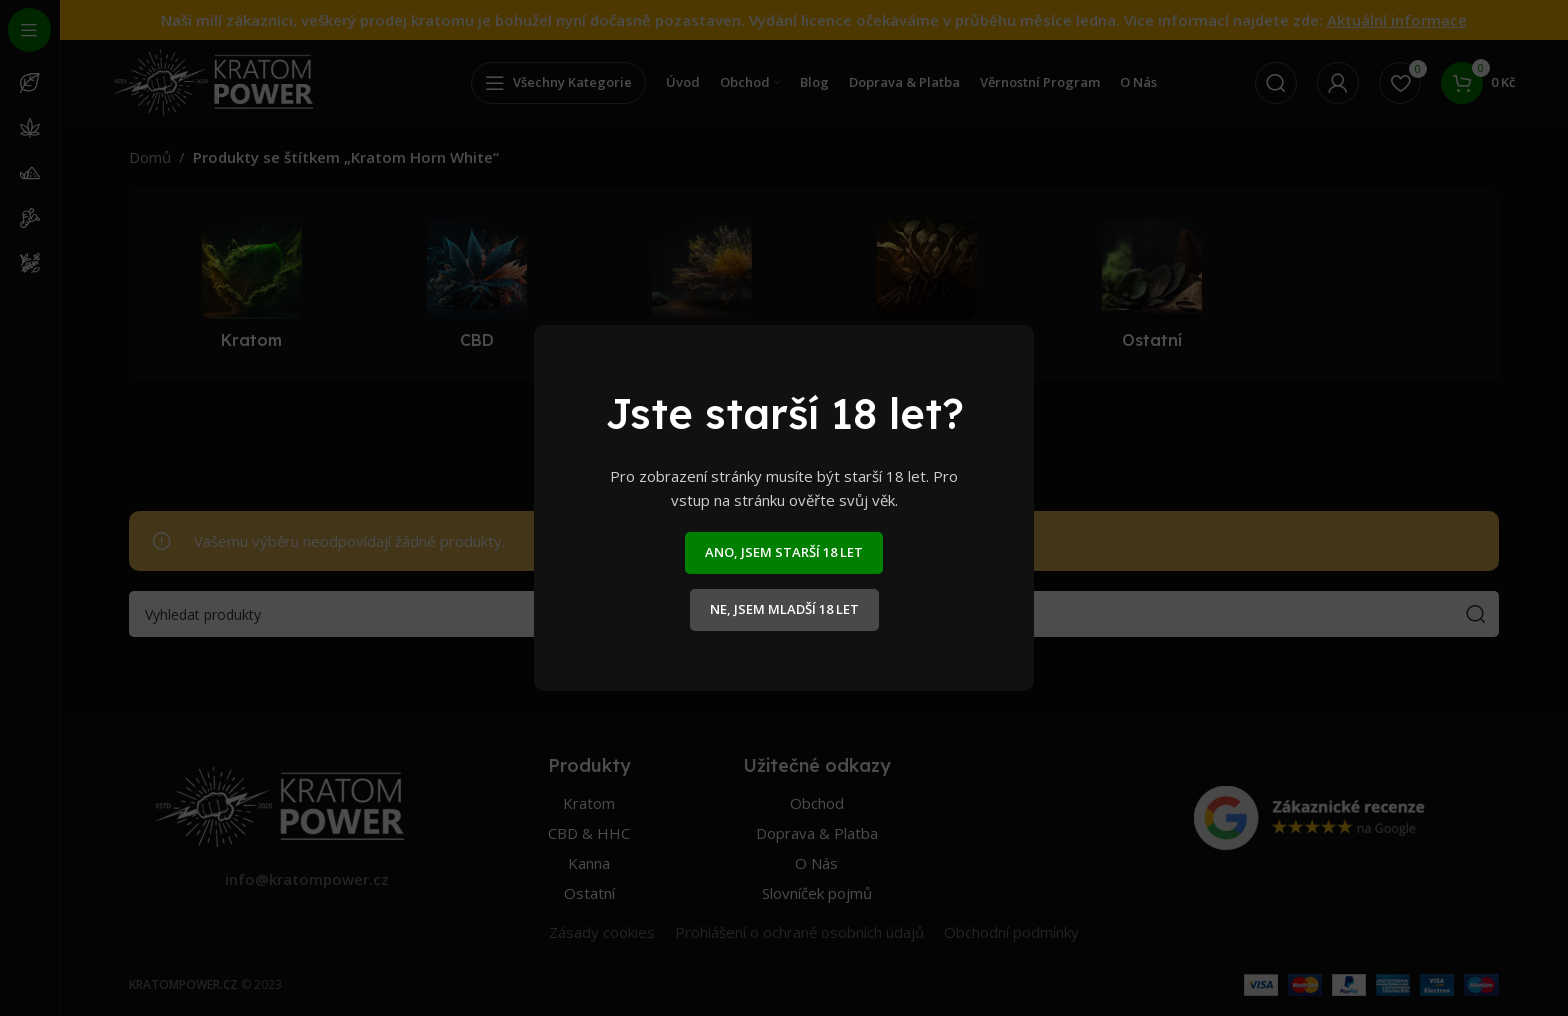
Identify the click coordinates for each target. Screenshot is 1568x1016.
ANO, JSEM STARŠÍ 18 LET (784, 552)
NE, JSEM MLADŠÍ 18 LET (784, 609)
